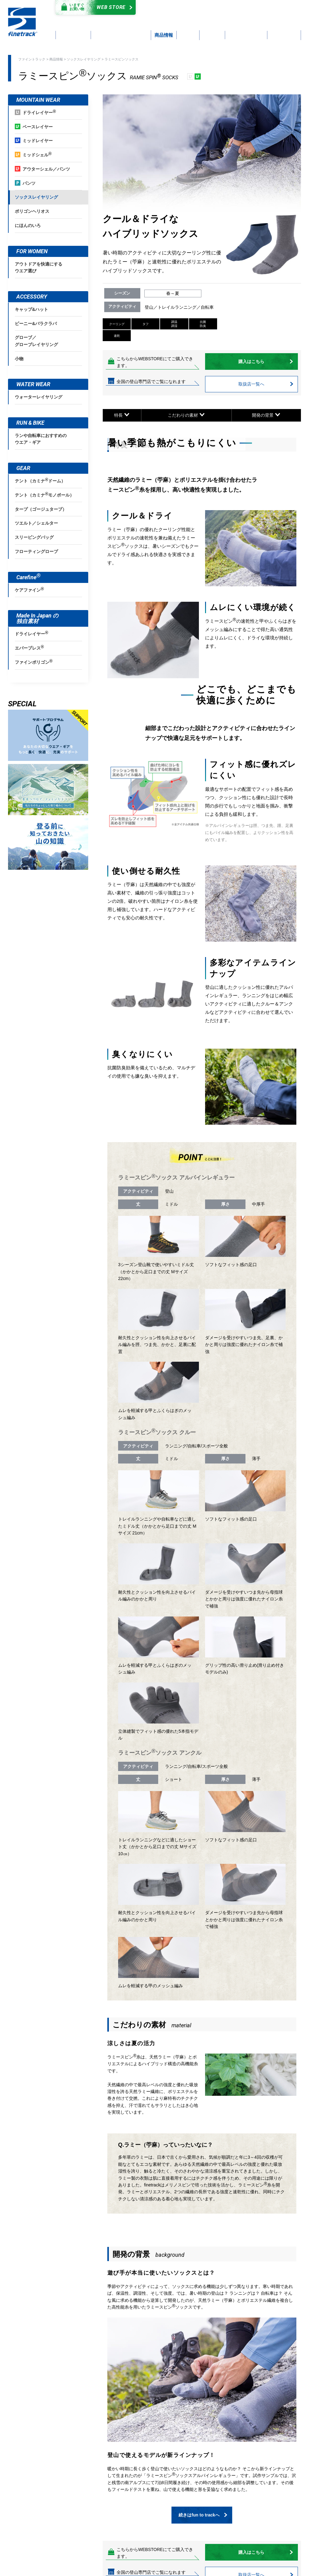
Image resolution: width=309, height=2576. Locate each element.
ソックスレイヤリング (84, 59)
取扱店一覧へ (265, 384)
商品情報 (56, 59)
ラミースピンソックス (121, 59)
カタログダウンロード (185, 8)
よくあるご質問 (191, 15)
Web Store (94, 7)
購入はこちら (265, 361)
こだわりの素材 (186, 415)
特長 (122, 415)
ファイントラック (31, 59)
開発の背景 (266, 415)
